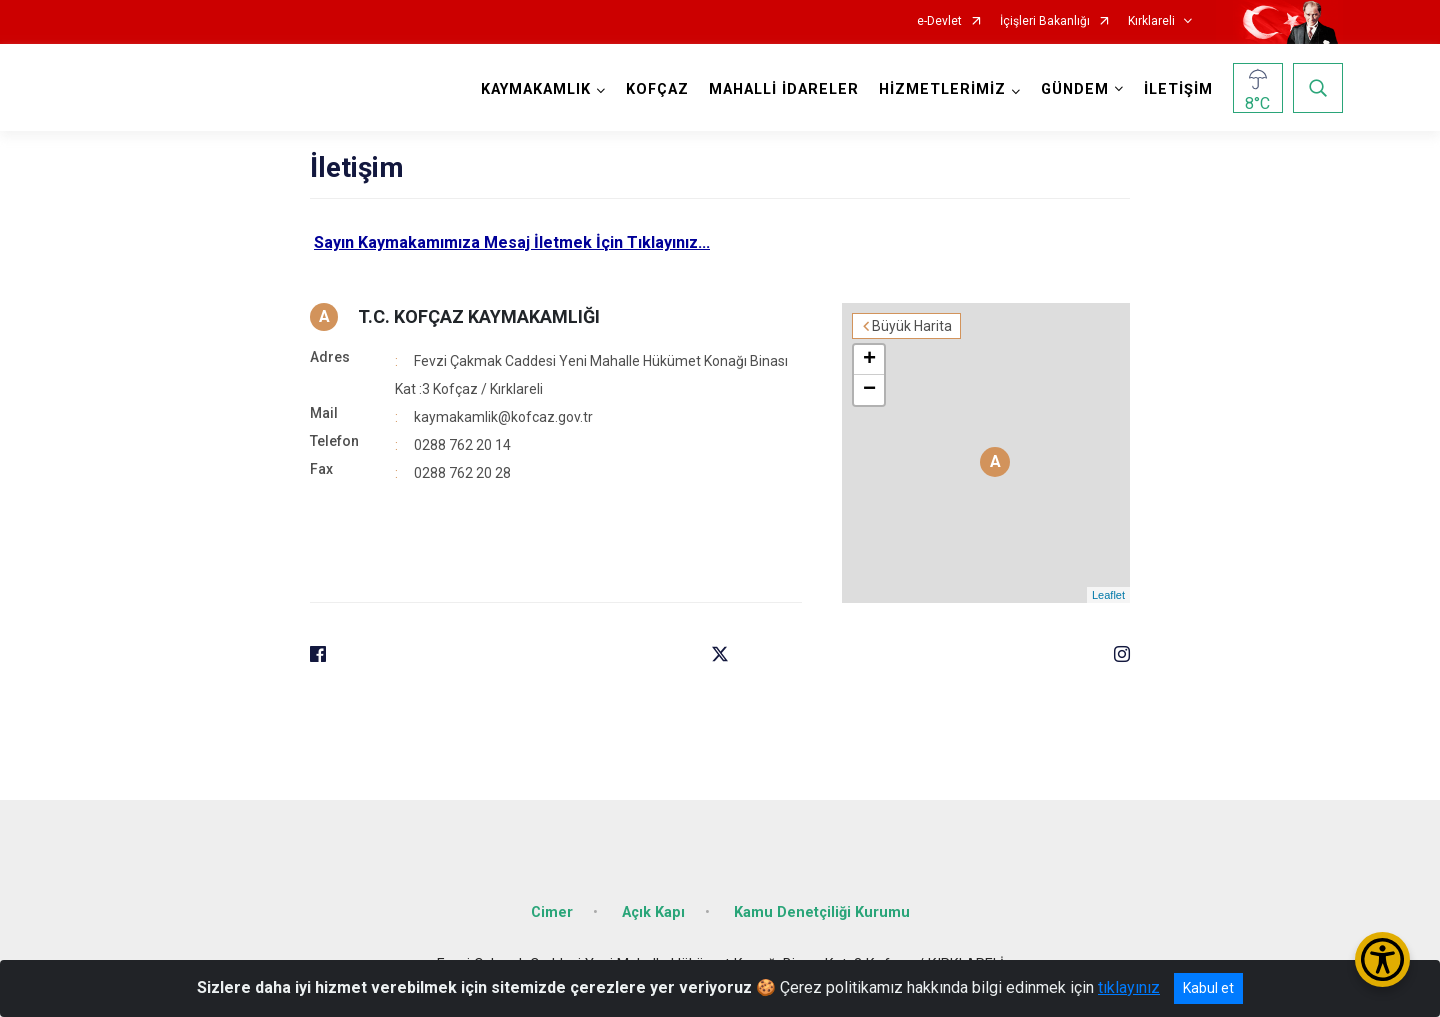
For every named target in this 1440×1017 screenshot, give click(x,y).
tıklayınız (1129, 987)
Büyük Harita (912, 326)
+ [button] (869, 360)
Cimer (552, 912)
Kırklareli (1151, 21)
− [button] (869, 390)
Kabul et (1208, 988)
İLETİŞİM (1178, 89)
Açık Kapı (653, 912)
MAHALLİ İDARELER (784, 89)
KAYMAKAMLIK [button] (536, 89)
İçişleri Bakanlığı (1045, 21)
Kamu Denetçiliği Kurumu (822, 912)
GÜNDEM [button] (1075, 89)
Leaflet (1108, 595)
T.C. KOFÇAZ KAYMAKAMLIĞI (479, 316)
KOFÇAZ (657, 89)
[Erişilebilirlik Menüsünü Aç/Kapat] (1382, 959)
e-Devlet (939, 21)
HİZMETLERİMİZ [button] (942, 89)
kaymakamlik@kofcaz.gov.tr (503, 417)
